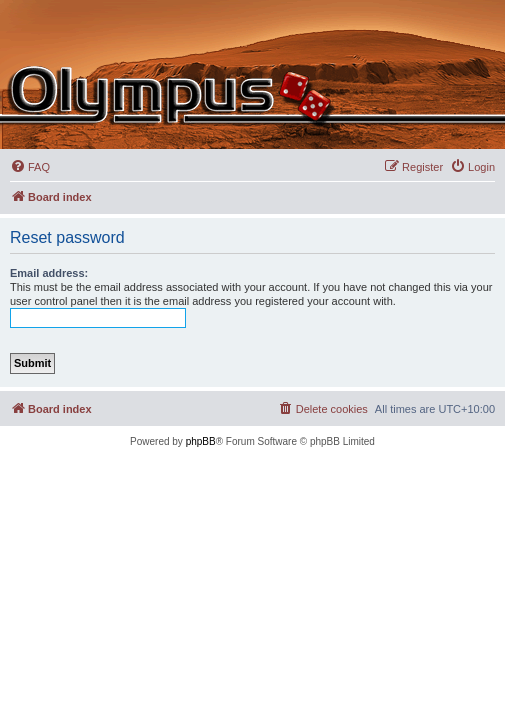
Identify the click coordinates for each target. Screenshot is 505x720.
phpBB (201, 441)
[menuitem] (30, 167)
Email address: (49, 273)
